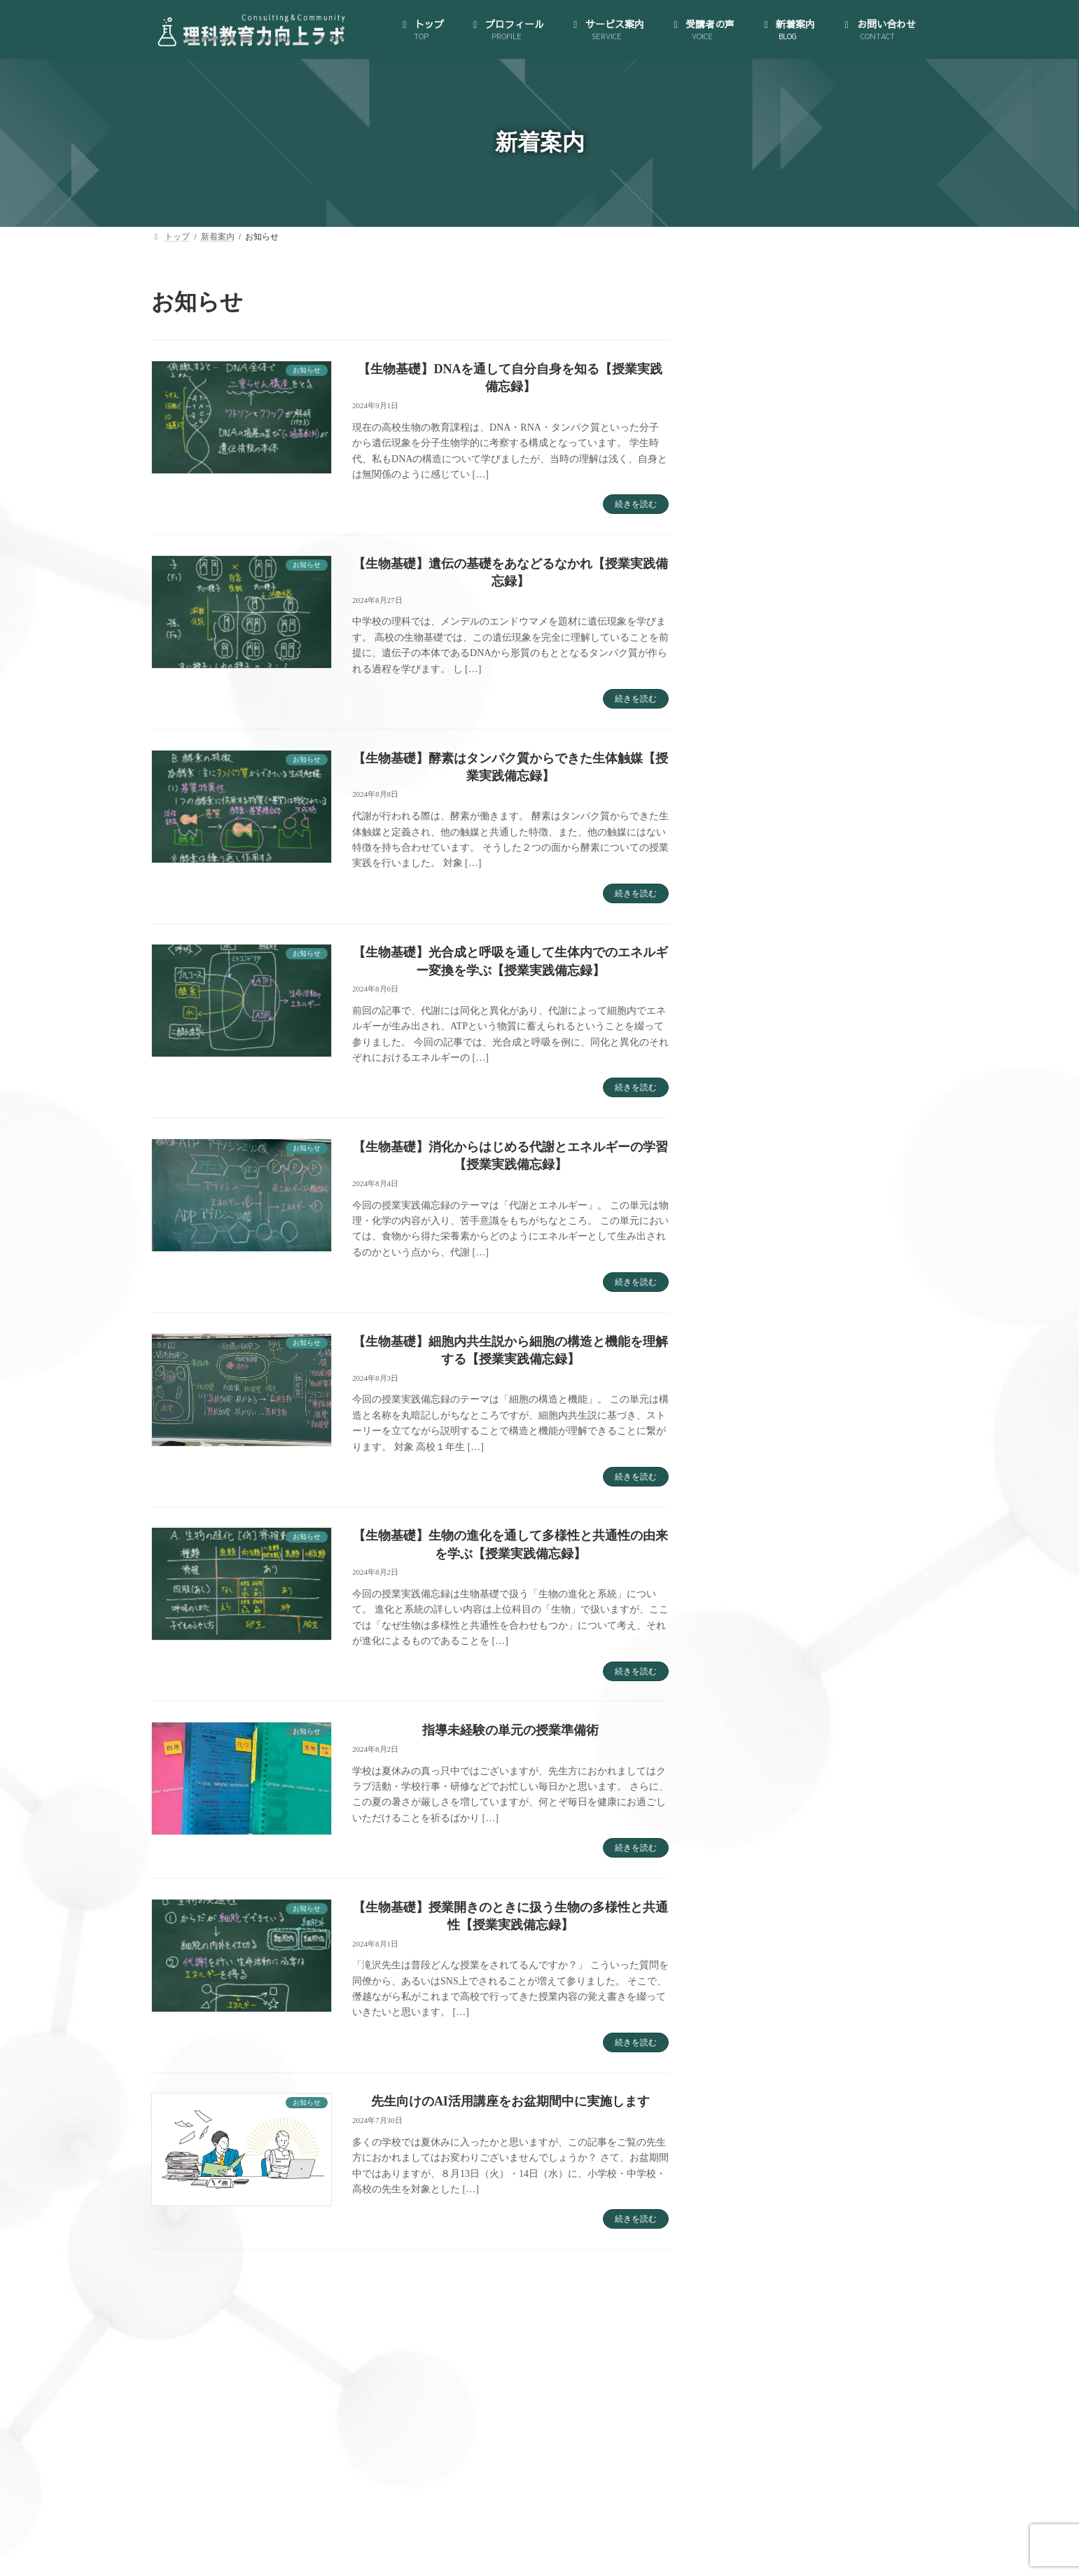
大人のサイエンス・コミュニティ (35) (806, 1370)
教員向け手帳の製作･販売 (788, 1099)
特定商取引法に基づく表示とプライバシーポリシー (825, 772)
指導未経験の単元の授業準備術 (510, 1730)
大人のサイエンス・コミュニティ (805, 832)
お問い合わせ (760, 1180)
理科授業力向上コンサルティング (805, 886)
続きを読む (636, 504)
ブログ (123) (749, 1316)
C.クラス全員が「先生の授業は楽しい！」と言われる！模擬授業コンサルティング (835, 986)
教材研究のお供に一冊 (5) (779, 1424)
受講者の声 (755, 1125)
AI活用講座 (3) (754, 1262)
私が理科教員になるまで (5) (783, 1505)
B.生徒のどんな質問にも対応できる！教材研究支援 (835, 946)
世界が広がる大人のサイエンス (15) (801, 1343)
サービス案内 (760, 805)
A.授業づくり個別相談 (791, 913)
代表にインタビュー (776, 738)
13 (484, 2285)
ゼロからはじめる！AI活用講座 (801, 859)
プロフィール (760, 711)
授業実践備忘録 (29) (766, 1397)
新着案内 (750, 1153)
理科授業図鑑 (771, 1071)
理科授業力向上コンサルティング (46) (806, 1451)
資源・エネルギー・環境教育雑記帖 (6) (808, 1532)
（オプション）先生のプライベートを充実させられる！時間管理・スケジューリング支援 (830, 1032)
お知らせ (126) (754, 1289)
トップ (745, 684)
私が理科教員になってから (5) (788, 1478)
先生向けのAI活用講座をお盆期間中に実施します (510, 2101)
